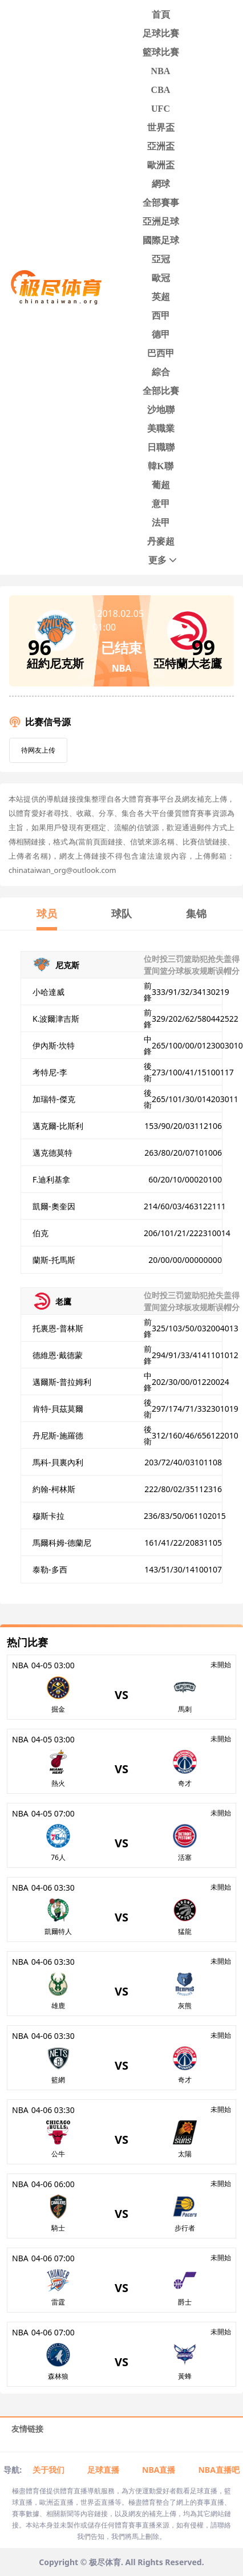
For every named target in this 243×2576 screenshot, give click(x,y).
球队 (121, 913)
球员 (47, 913)
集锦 (196, 913)
